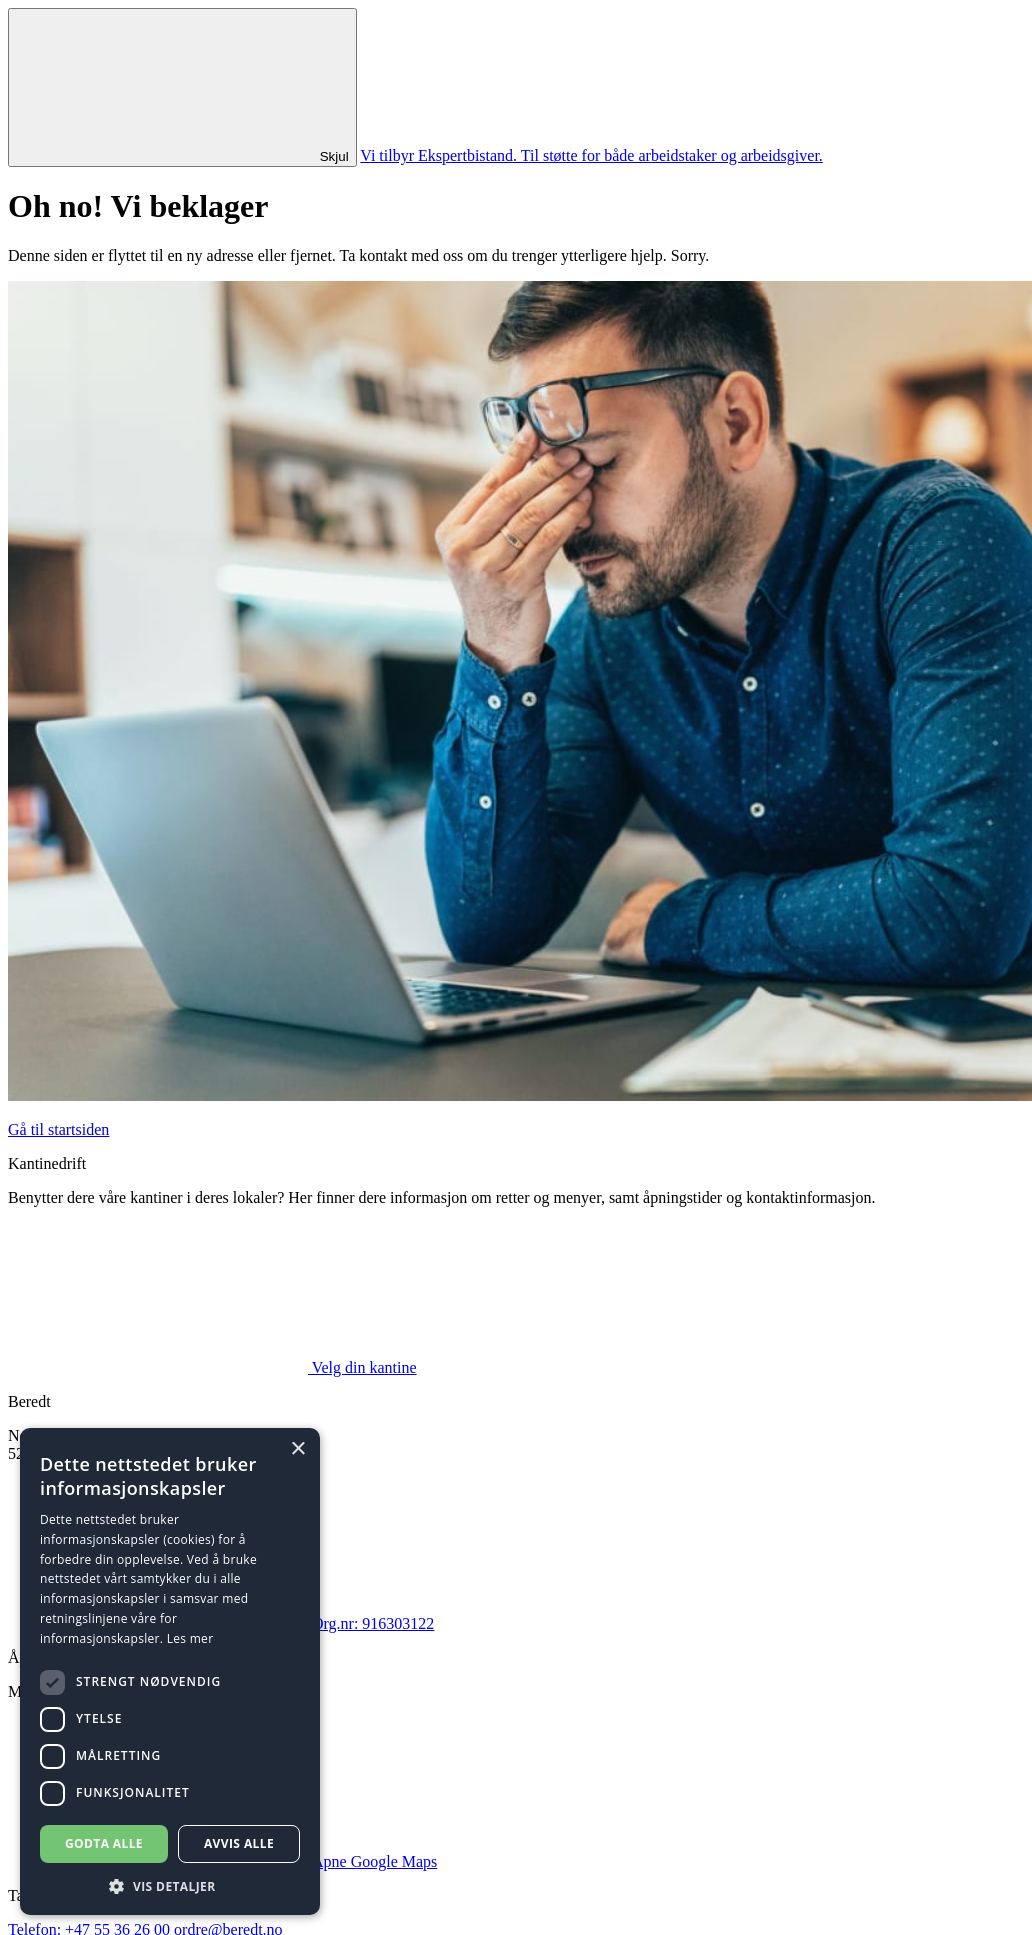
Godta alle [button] (104, 1843)
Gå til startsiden (58, 1129)
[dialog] (170, 1671)
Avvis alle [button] (239, 1843)
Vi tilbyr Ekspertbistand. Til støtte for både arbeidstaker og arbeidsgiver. (591, 155)
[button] (170, 1885)
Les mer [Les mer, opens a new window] (190, 1638)
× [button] (297, 1449)
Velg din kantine (212, 1367)
